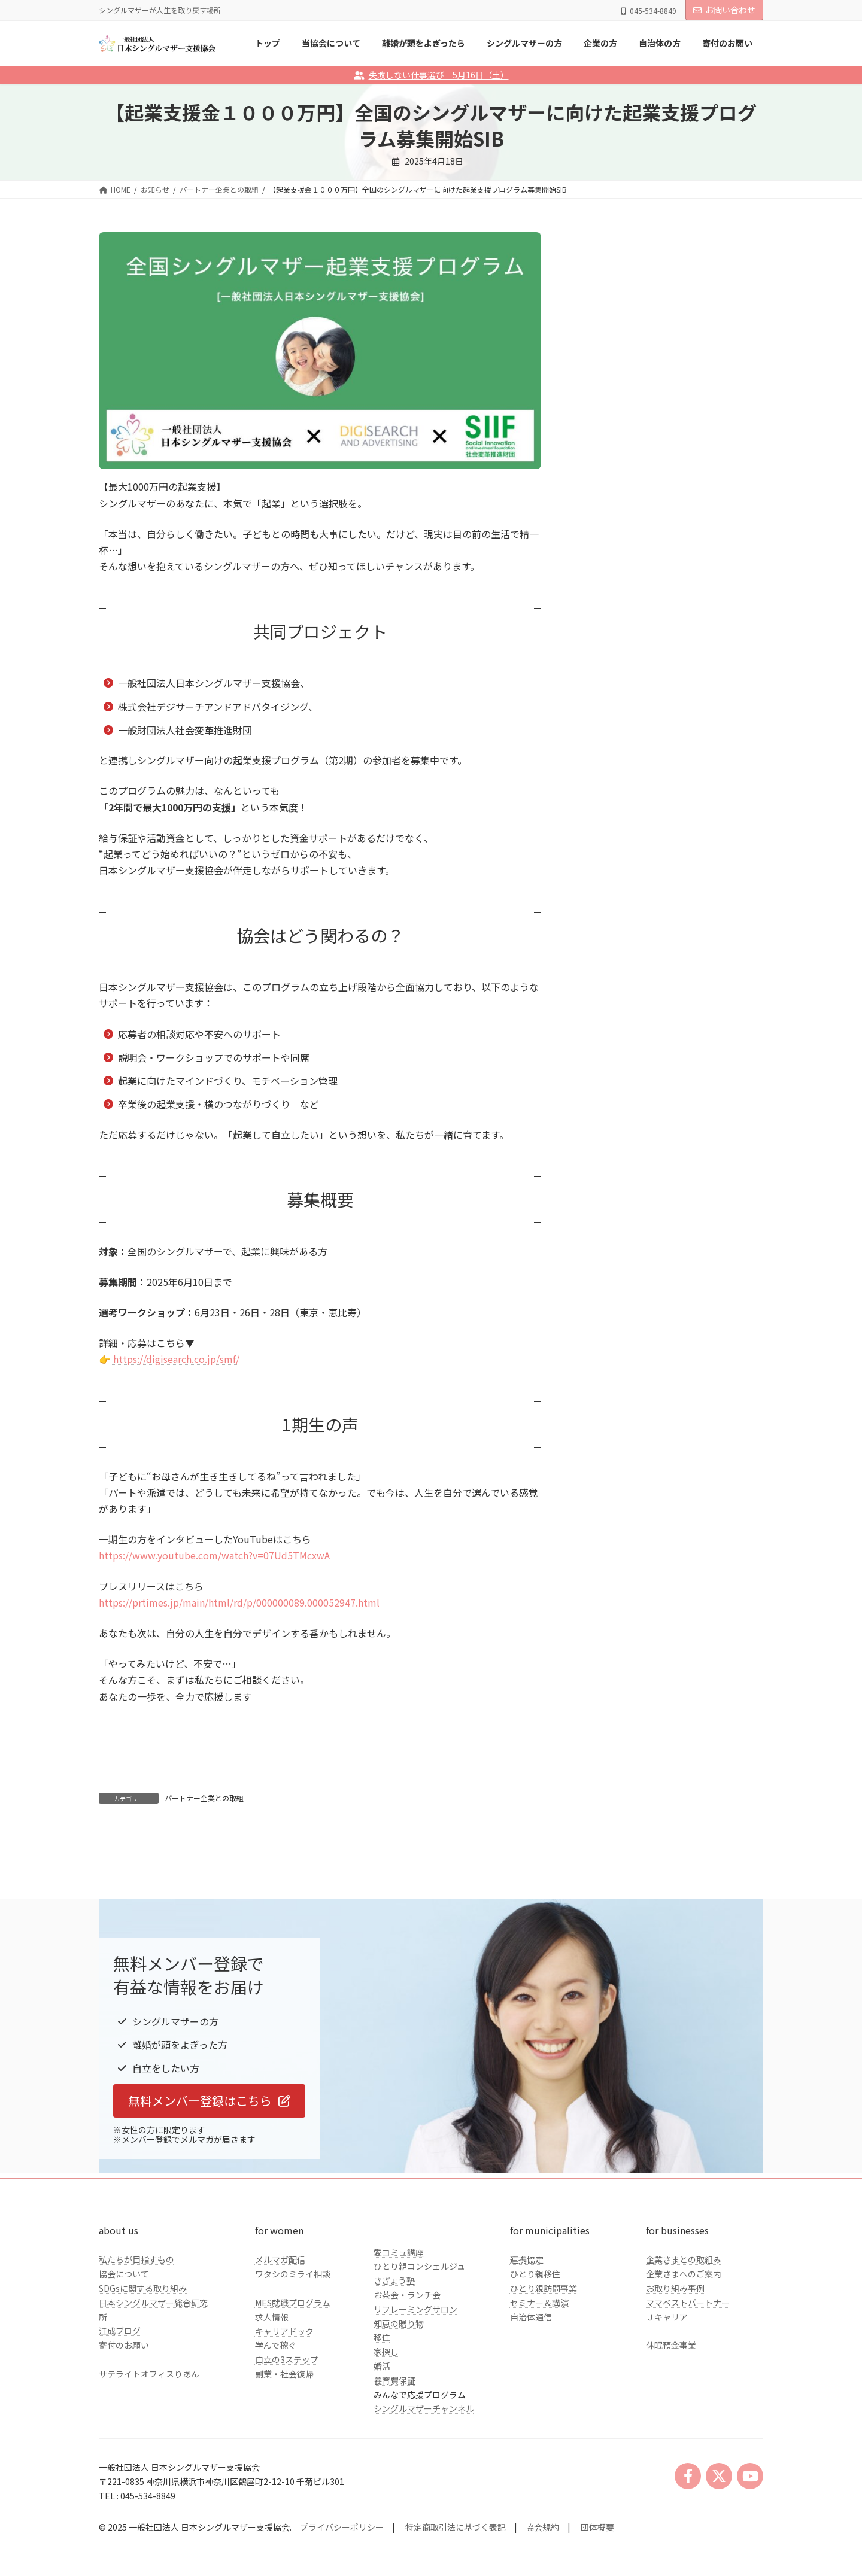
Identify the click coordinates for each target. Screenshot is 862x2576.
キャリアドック (284, 2411)
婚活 (382, 2446)
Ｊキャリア (667, 2396)
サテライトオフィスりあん (149, 2453)
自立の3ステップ (286, 2440)
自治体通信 (531, 2396)
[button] (209, 2180)
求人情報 (272, 2396)
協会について (124, 2354)
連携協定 (527, 2340)
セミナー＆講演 (539, 2382)
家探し (386, 2432)
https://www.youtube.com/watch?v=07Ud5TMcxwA (214, 1555)
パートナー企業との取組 (204, 1798)
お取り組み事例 (675, 2368)
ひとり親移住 (535, 2354)
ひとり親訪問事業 (543, 2368)
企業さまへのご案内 (683, 2354)
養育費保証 (394, 2460)
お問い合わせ (724, 10)
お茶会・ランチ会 (407, 2374)
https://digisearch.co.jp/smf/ (175, 1359)
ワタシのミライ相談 (292, 2354)
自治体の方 (608, 500)
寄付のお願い (124, 2425)
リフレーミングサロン (415, 2389)
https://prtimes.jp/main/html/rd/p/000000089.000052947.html (239, 1602)
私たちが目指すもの (136, 2340)
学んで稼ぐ (275, 2425)
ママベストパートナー (688, 2382)
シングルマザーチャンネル (424, 2489)
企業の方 (604, 475)
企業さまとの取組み (683, 2340)
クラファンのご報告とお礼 (637, 524)
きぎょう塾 (394, 2361)
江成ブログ (120, 2411)
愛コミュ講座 (399, 2332)
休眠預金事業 (671, 2425)
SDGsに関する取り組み (143, 2368)
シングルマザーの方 (625, 451)
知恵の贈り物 (399, 2403)
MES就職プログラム (292, 2382)
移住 (382, 2417)
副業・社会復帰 (284, 2453)
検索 (732, 350)
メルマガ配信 (280, 2340)
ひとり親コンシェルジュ (419, 2346)
